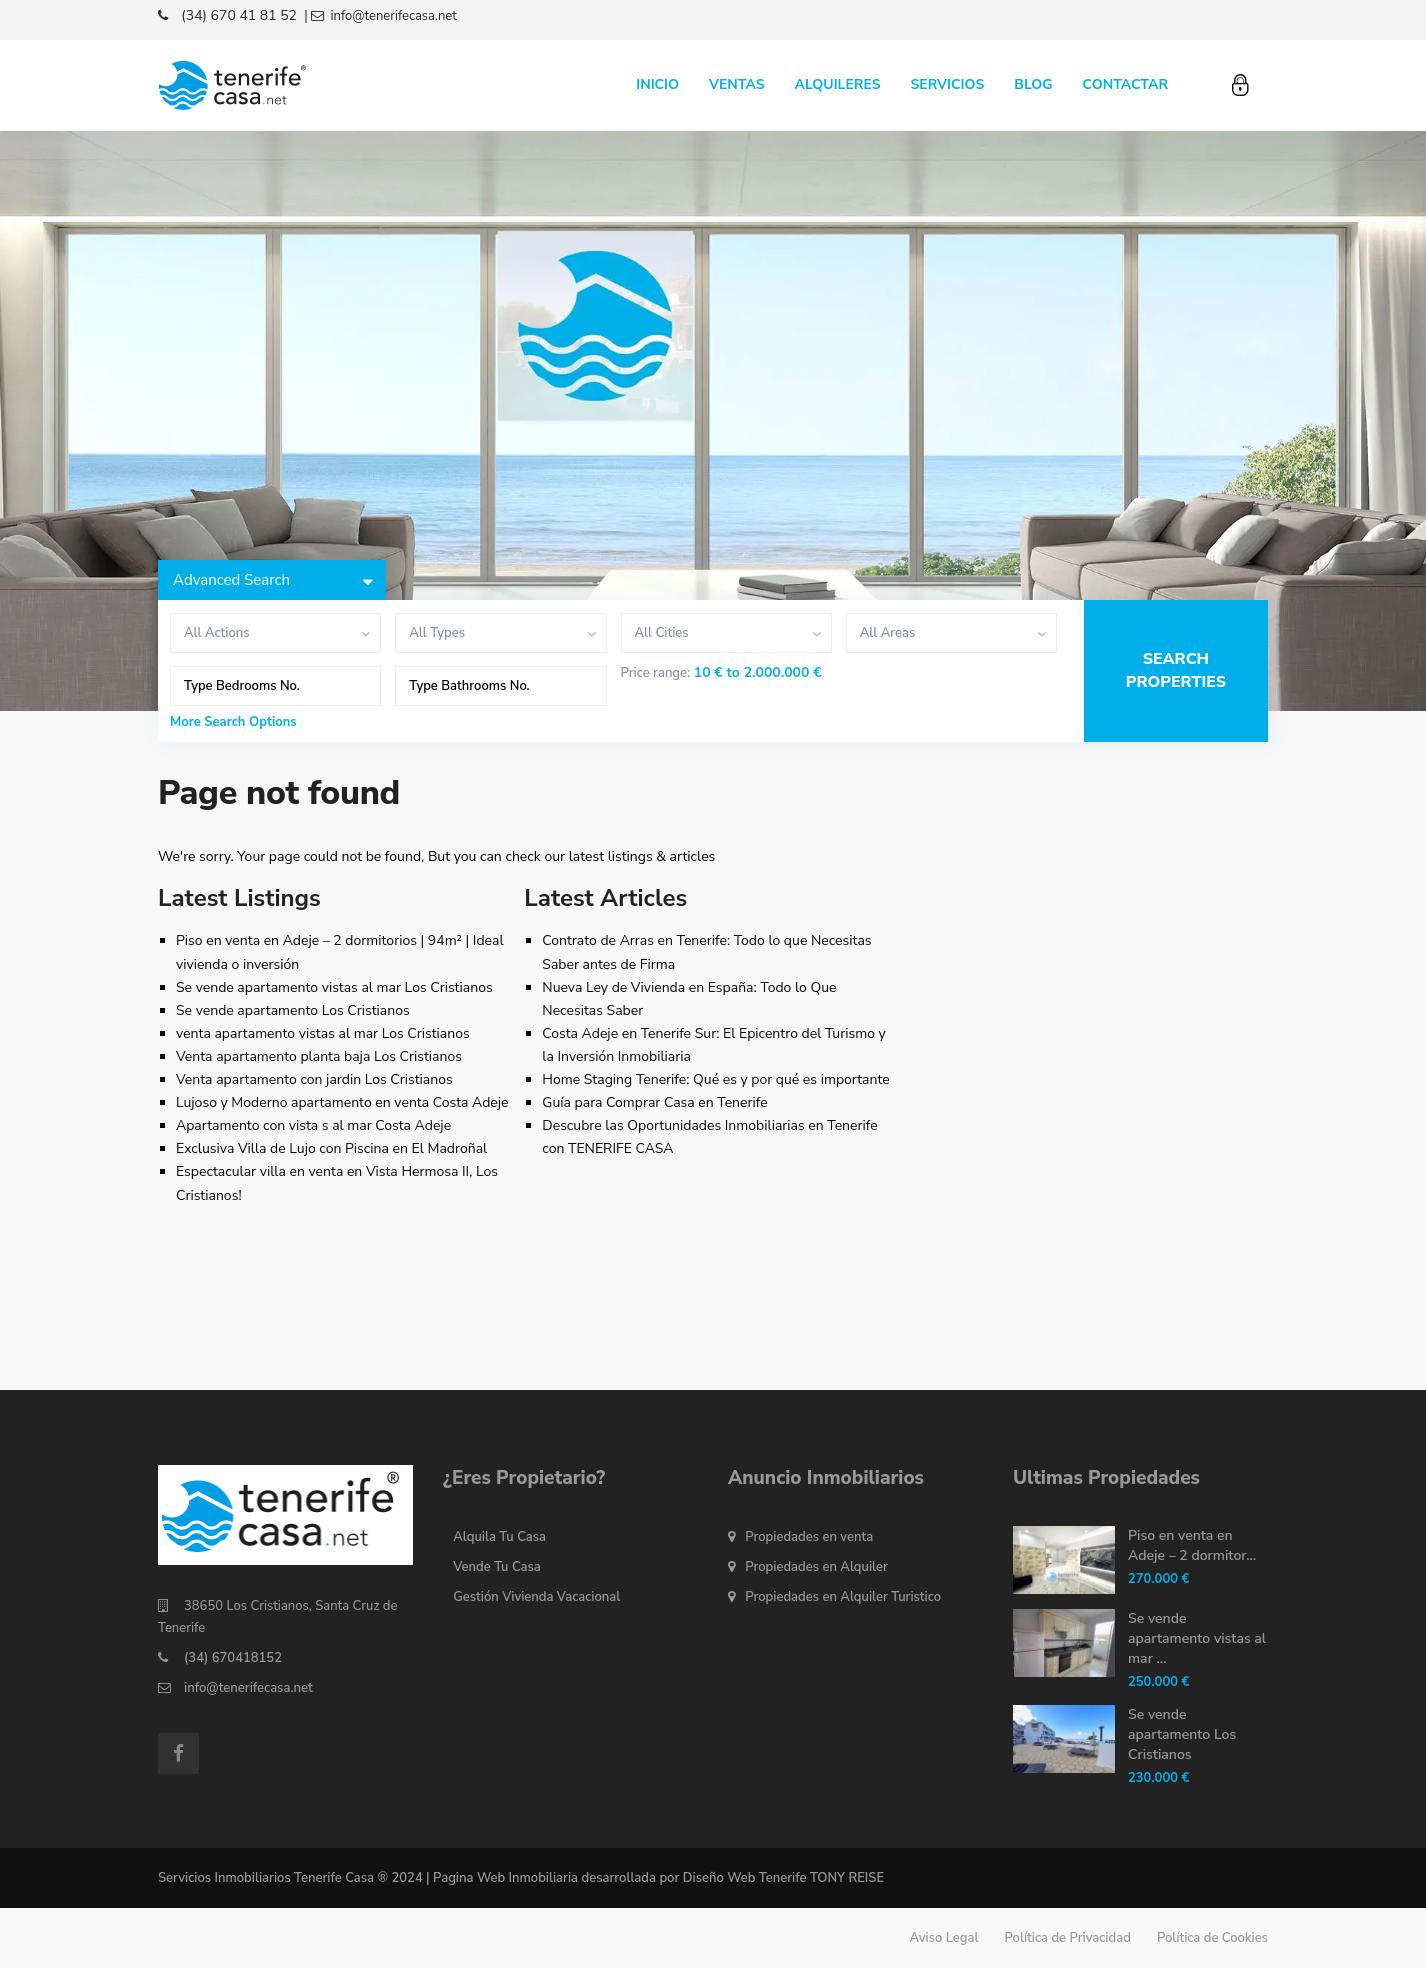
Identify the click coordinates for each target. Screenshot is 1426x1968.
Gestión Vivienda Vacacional (536, 1597)
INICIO (657, 84)
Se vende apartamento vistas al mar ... (1197, 1638)
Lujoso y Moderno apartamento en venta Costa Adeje (342, 1102)
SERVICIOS (947, 84)
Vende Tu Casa (497, 1567)
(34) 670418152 (233, 1658)
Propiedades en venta (809, 1537)
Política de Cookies (1212, 1938)
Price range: (656, 673)
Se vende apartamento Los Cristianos (293, 1010)
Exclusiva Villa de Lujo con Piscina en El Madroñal (331, 1148)
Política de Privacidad (1068, 1938)
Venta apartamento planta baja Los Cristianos (319, 1056)
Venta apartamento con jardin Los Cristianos (314, 1079)
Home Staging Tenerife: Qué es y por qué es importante (715, 1079)
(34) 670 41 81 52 (239, 15)
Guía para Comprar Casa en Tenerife (654, 1102)
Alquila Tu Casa (499, 1537)
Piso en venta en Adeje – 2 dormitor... (1192, 1545)
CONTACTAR (1125, 84)
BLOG (1033, 84)
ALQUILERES (838, 84)
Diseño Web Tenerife (745, 1878)
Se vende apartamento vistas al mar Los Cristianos (334, 987)
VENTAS (737, 84)
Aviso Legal (944, 1938)
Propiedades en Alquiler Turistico (843, 1597)
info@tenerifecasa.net (248, 1688)
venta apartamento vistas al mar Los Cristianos (323, 1033)
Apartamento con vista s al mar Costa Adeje (313, 1125)
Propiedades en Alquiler (816, 1567)
